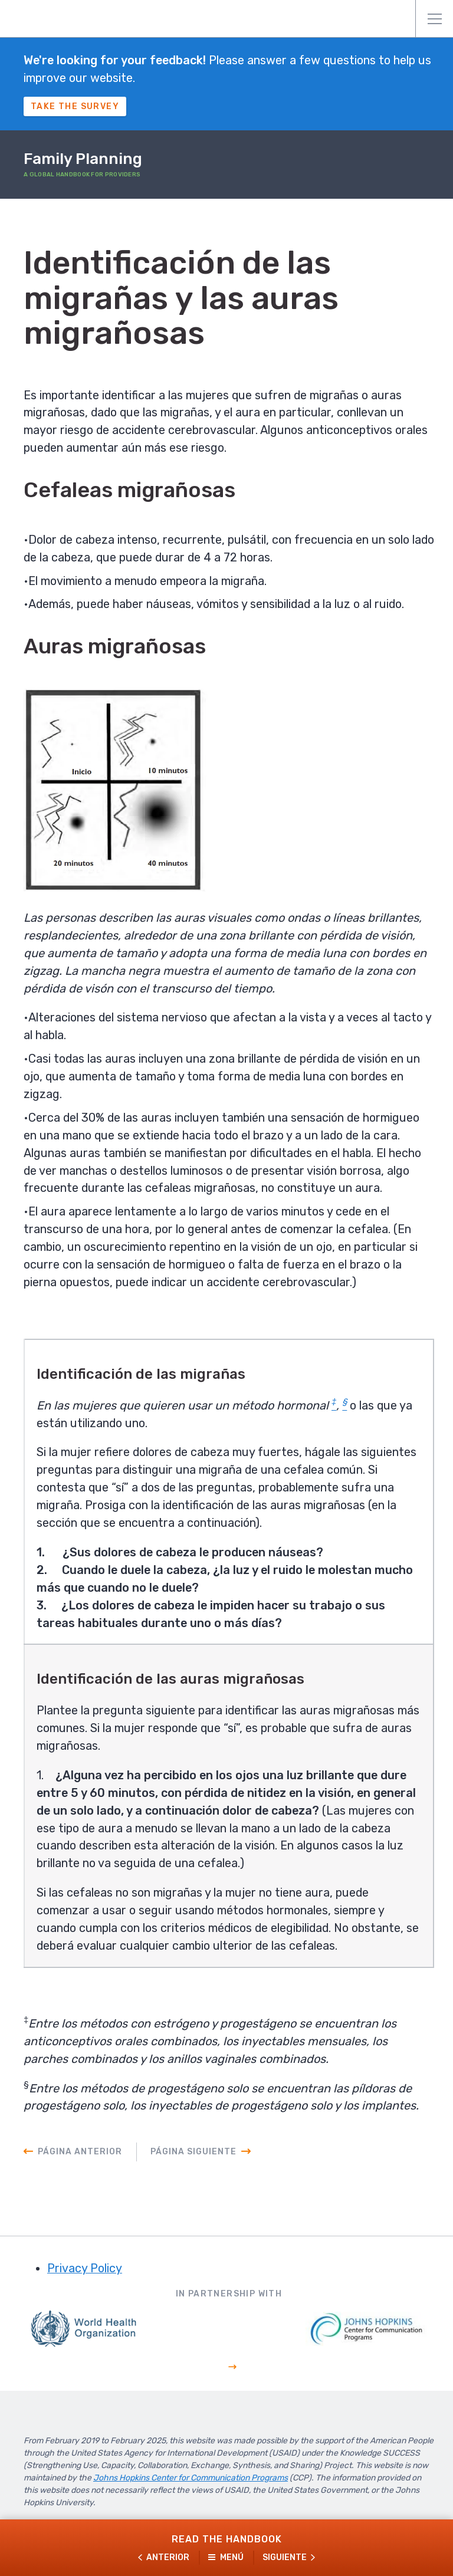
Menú (435, 18)
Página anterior (80, 2155)
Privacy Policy (84, 2272)
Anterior (167, 2557)
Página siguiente (193, 2155)
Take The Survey (75, 106)
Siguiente (284, 2557)
